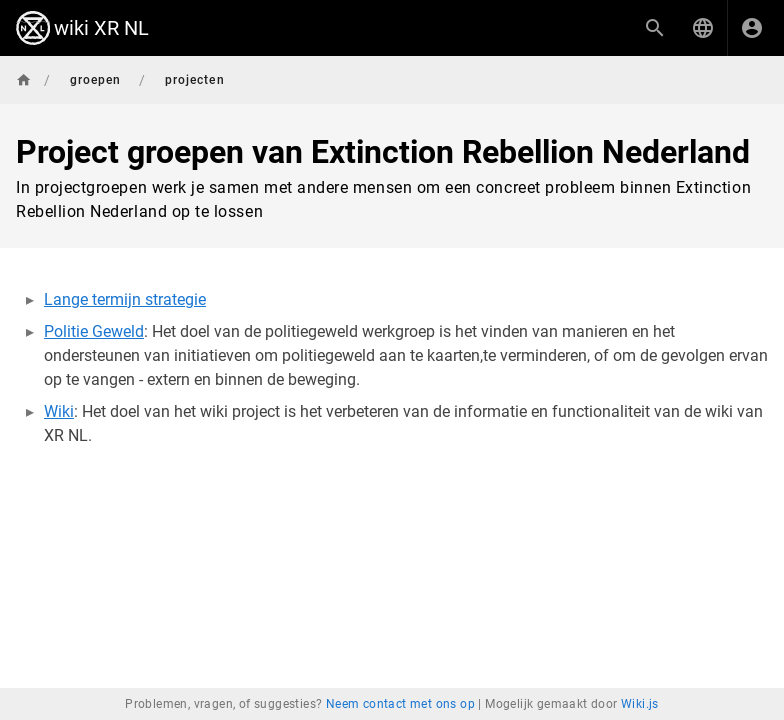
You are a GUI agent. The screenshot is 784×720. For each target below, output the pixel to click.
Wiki (59, 411)
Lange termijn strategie (125, 299)
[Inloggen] (752, 28)
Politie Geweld (94, 331)
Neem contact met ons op (400, 704)
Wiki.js (640, 704)
